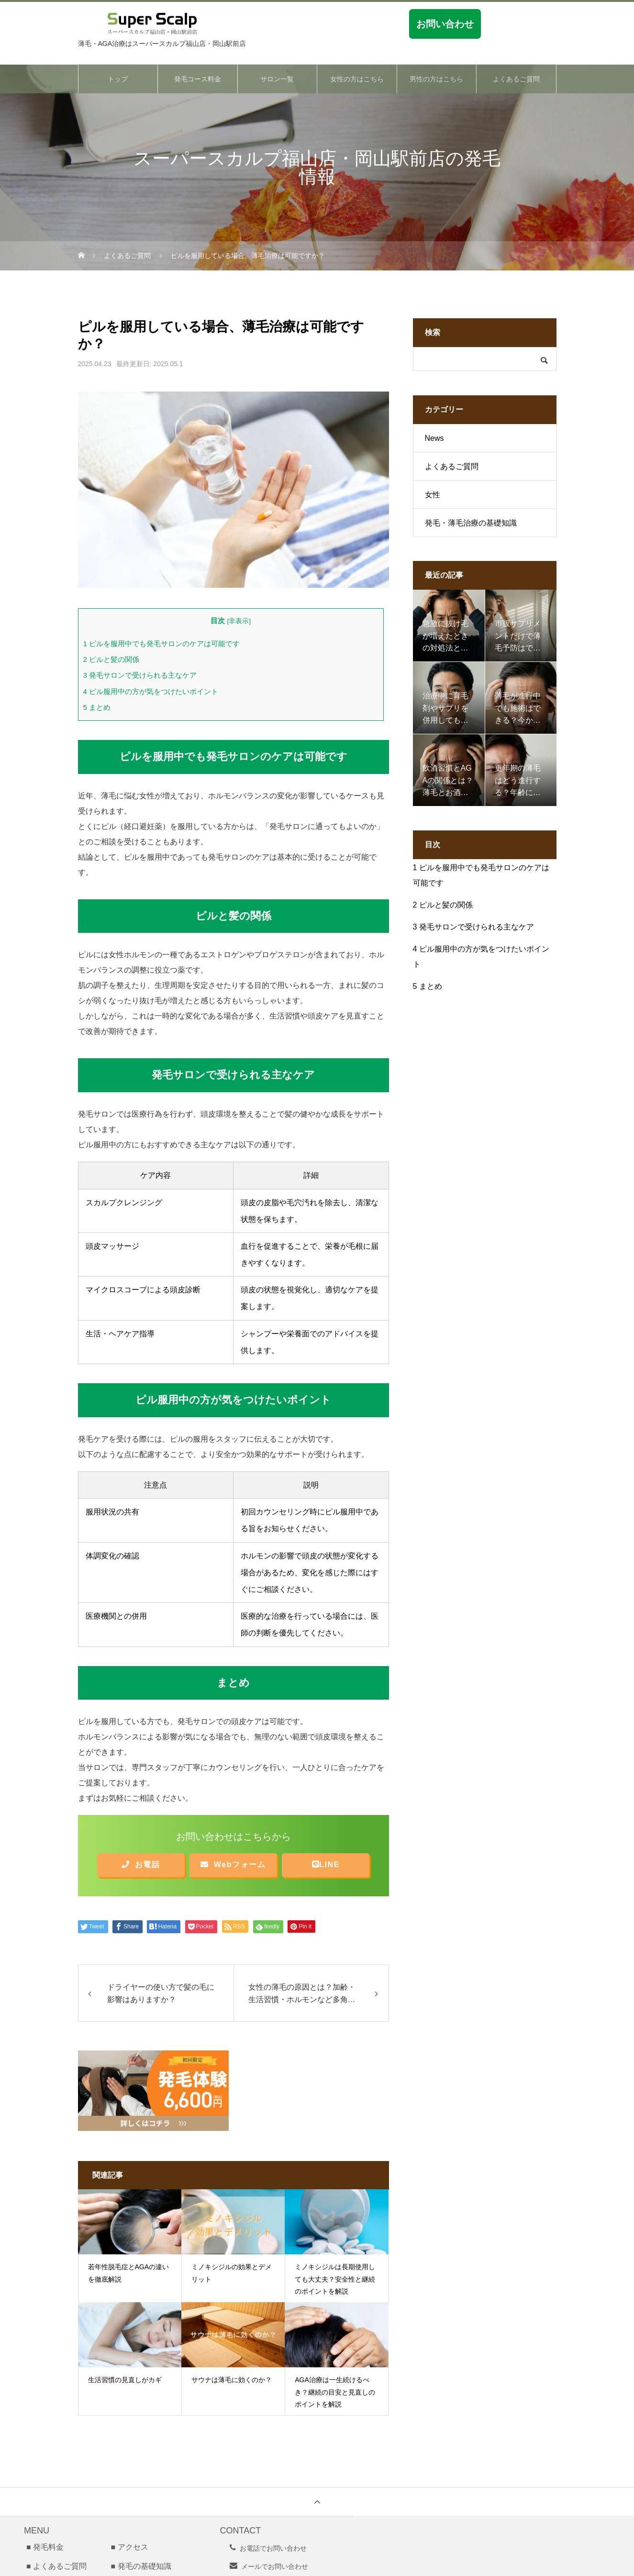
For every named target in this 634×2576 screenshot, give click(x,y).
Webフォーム (233, 1864)
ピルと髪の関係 (111, 659)
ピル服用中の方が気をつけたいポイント (151, 691)
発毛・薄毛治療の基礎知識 (471, 523)
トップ (118, 79)
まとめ (97, 707)
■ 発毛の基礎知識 (141, 2566)
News (434, 438)
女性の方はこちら (357, 79)
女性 (432, 495)
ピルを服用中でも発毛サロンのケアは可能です (161, 643)
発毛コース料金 (197, 79)
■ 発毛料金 (45, 2547)
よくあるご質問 (516, 79)
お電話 (141, 1864)
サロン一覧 (277, 79)
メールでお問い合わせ (274, 2566)
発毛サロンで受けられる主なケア (140, 675)
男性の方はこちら (436, 79)
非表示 (239, 621)
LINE (326, 1864)
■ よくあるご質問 (56, 2566)
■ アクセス (129, 2547)
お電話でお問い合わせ (273, 2548)
